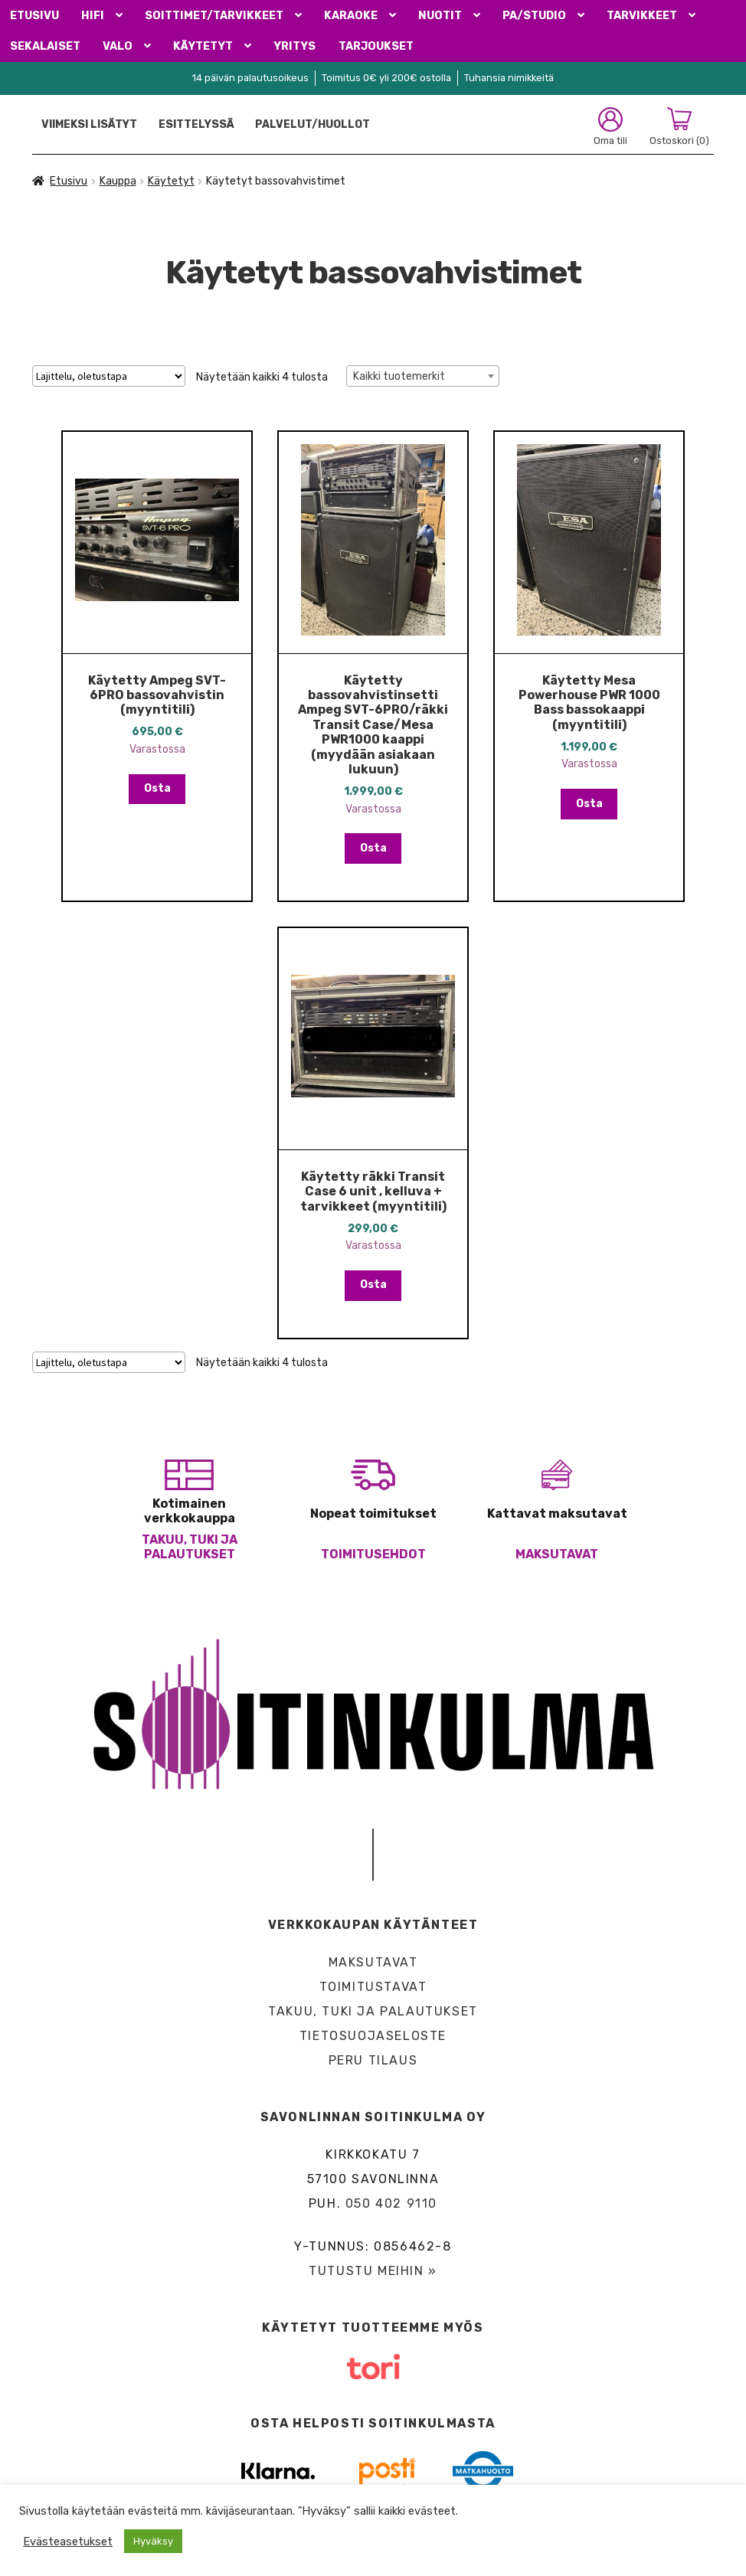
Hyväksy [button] (153, 2541)
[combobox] (422, 376)
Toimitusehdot (373, 1554)
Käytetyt (203, 46)
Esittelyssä (196, 124)
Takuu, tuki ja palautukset (189, 1546)
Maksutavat (556, 1554)
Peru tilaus (373, 2060)
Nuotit (440, 15)
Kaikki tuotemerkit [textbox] (399, 376)
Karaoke (351, 15)
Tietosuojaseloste (373, 2035)
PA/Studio (534, 15)
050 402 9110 (391, 2203)
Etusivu (34, 15)
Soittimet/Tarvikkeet (214, 15)
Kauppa (118, 181)
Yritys (294, 46)
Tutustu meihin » (373, 2271)
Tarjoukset (376, 46)
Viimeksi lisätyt (89, 124)
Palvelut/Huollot (312, 124)
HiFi (92, 15)
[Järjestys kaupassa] (108, 376)
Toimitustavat (373, 1986)
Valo (118, 46)
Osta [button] (157, 788)
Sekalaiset (45, 46)
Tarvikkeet (642, 15)
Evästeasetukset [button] (68, 2541)
